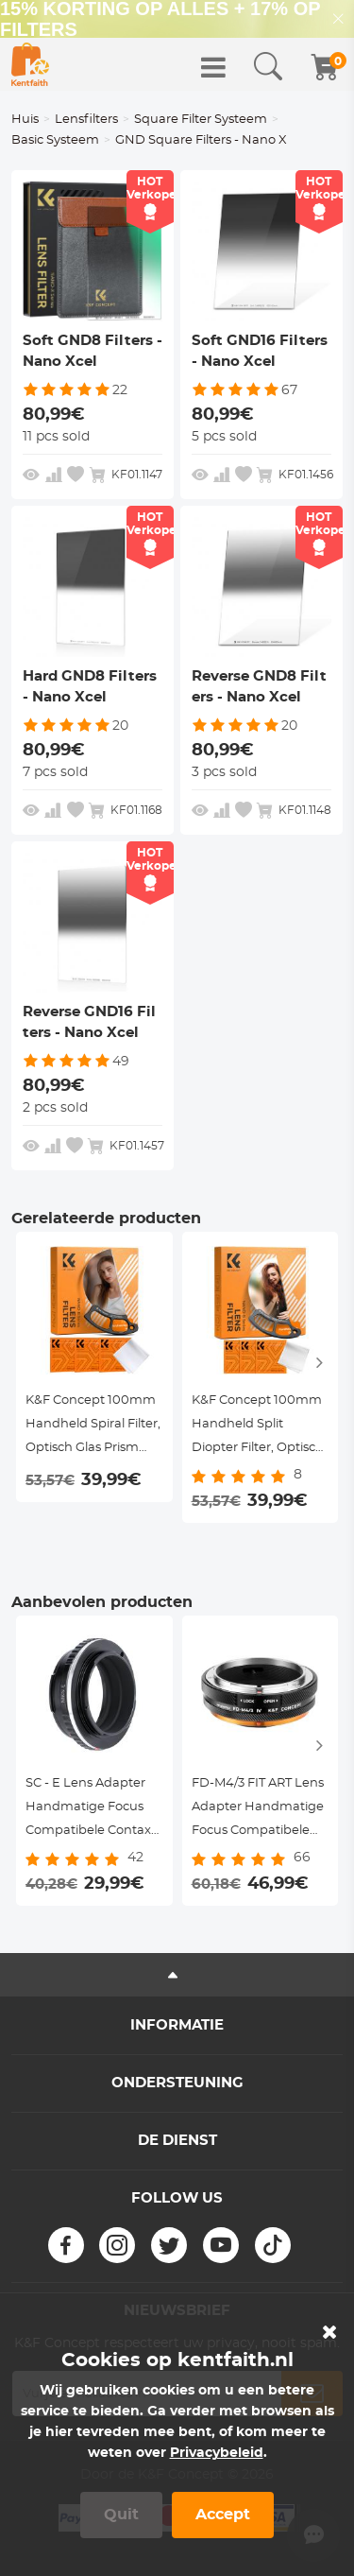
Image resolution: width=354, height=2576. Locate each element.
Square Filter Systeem (200, 119)
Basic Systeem (55, 140)
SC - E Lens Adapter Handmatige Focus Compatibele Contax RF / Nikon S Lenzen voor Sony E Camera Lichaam (88, 1809)
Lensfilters (86, 119)
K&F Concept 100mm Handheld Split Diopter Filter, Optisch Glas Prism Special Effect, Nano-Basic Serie (258, 1427)
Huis (25, 119)
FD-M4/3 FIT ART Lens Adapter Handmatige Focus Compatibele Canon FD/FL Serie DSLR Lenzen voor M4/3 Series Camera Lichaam (258, 1809)
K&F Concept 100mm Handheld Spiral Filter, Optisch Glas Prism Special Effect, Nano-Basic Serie (92, 1427)
